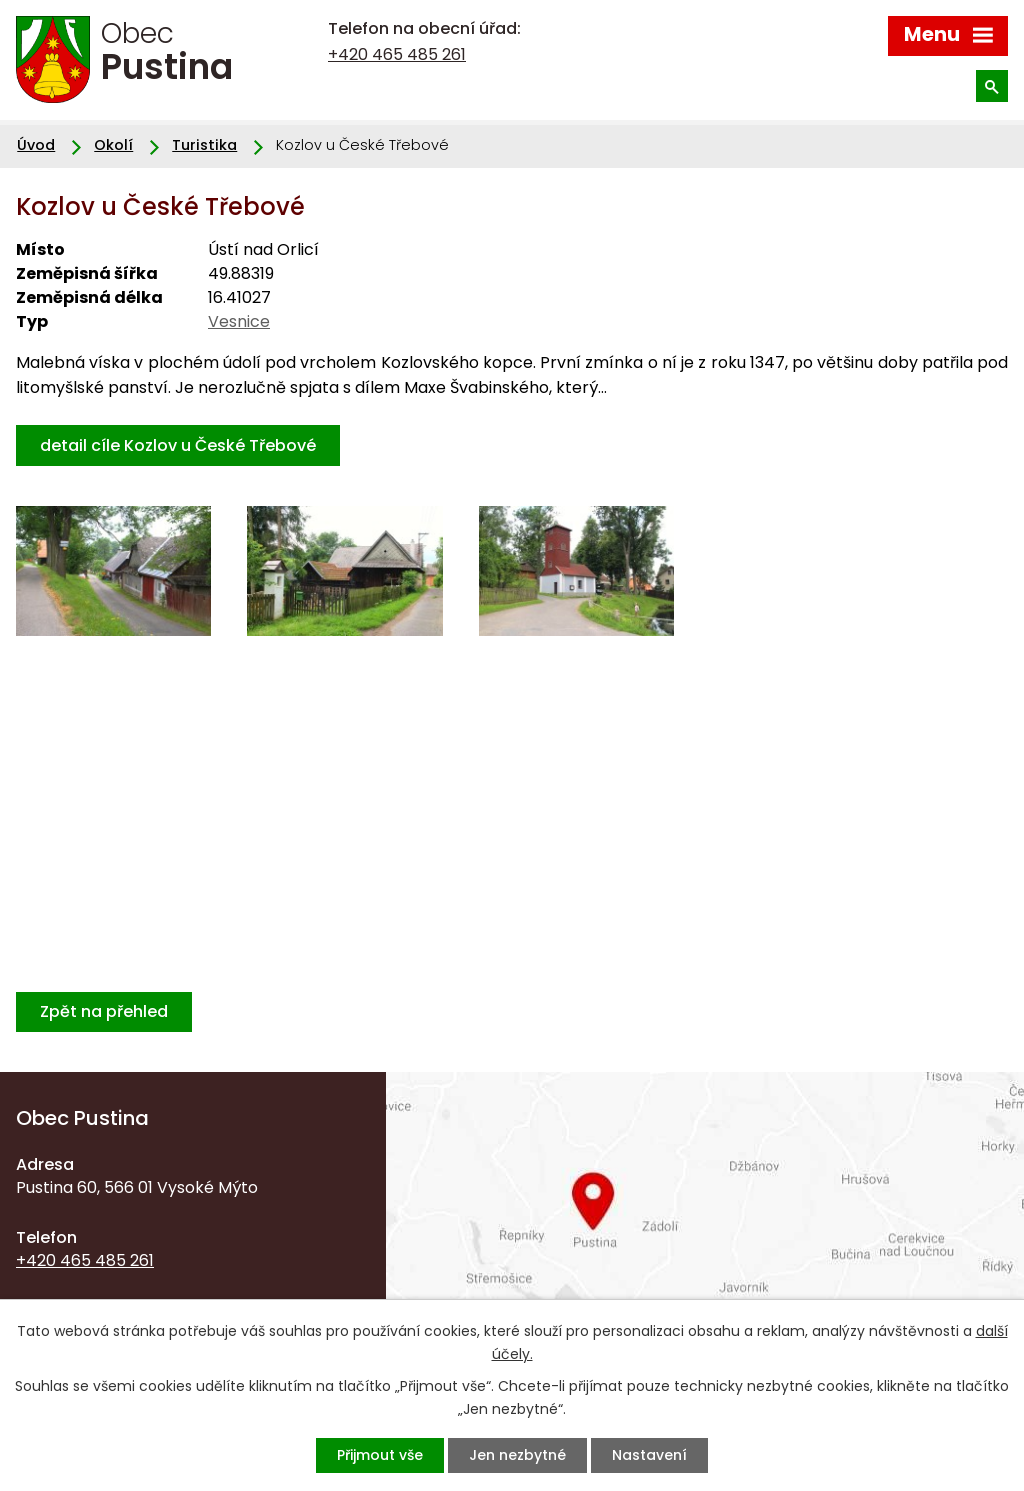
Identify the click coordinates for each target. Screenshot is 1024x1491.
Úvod (36, 145)
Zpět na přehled (104, 1011)
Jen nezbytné (517, 1455)
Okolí (113, 145)
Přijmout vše (380, 1455)
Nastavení (649, 1455)
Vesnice (239, 321)
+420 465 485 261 (397, 54)
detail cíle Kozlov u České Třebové (178, 445)
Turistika (204, 145)
